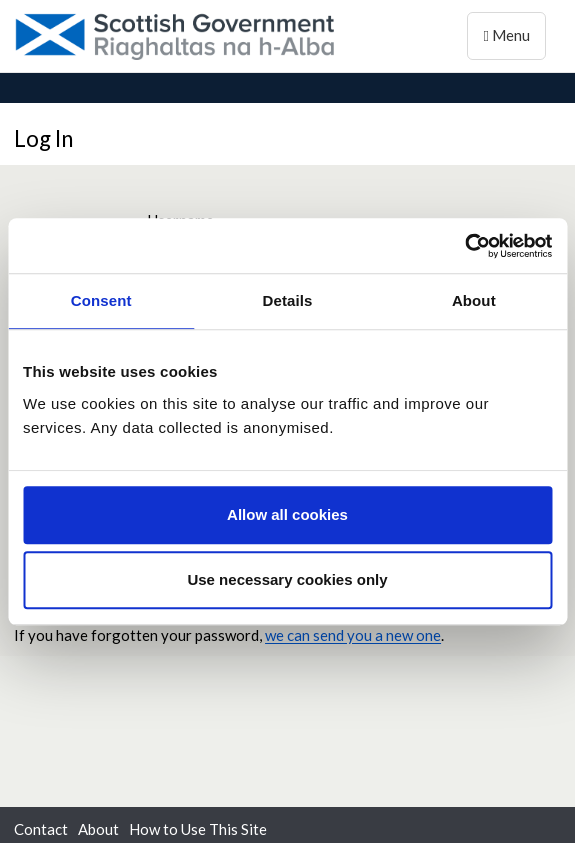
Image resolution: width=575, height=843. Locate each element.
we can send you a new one (353, 635)
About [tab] (474, 300)
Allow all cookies (287, 514)
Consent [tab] (101, 300)
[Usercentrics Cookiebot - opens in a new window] (464, 246)
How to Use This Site (198, 829)
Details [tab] (288, 300)
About (98, 829)
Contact (41, 829)
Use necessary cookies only (287, 579)
